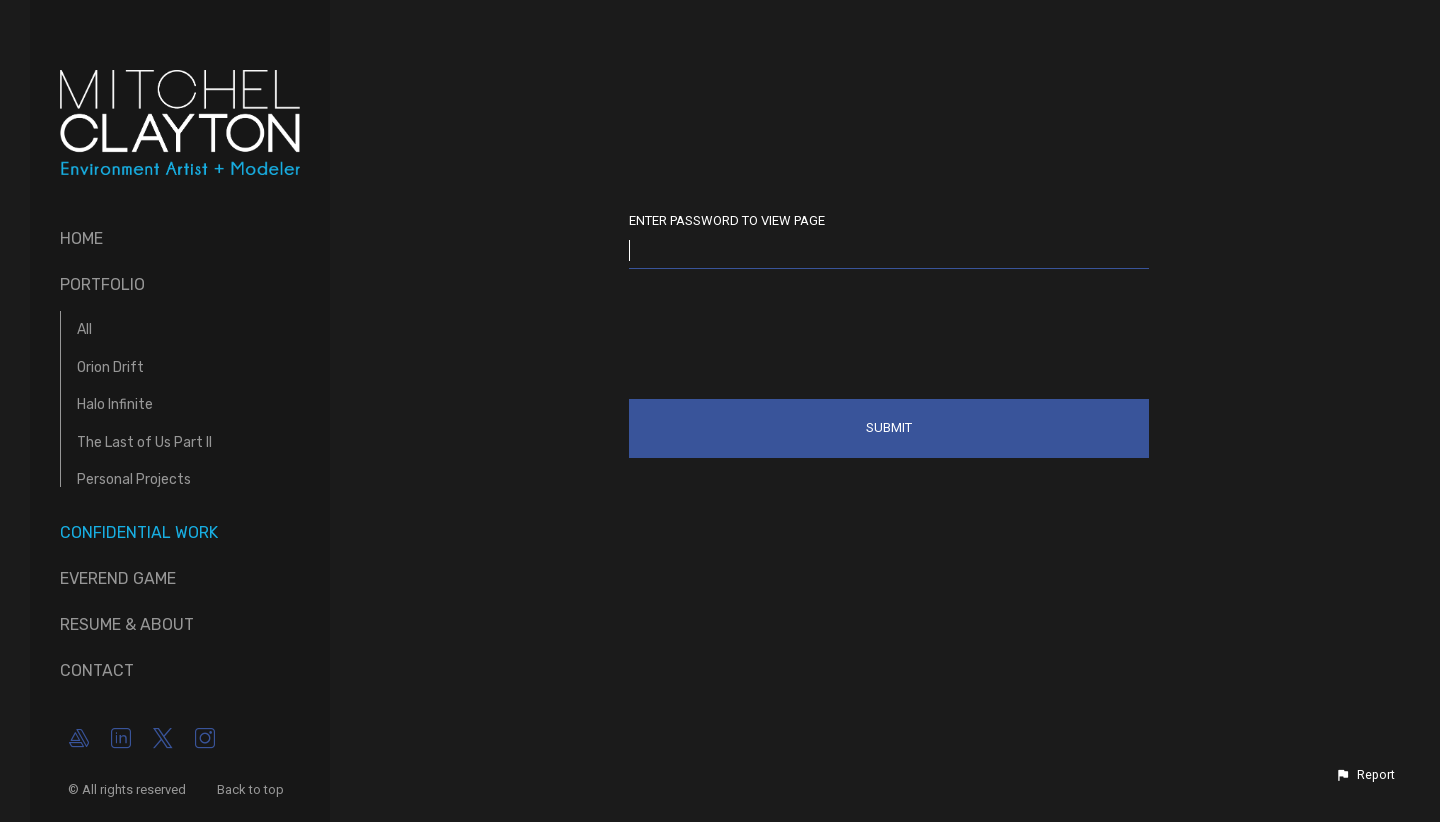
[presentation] (781, 338)
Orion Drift (110, 367)
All (84, 329)
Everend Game (118, 578)
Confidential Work (139, 532)
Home (81, 238)
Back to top (252, 789)
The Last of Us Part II (144, 442)
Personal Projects (134, 479)
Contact (97, 670)
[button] (1365, 775)
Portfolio (102, 284)
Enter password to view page (727, 220)
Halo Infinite (115, 404)
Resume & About (127, 624)
